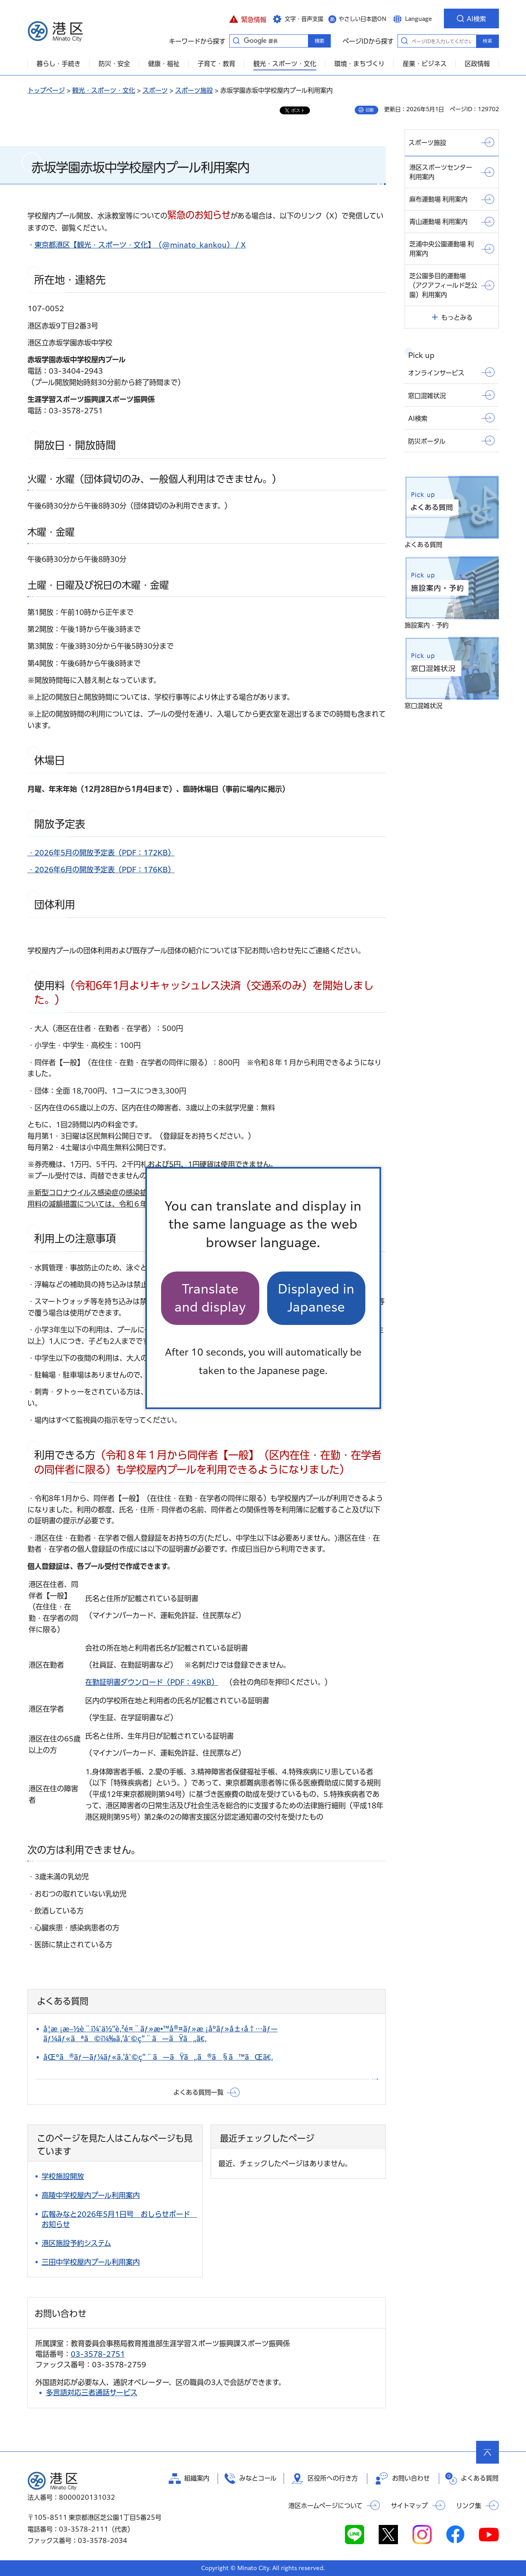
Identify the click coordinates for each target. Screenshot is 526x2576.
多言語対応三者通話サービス (91, 2392)
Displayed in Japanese (316, 1298)
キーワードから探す (236, 40)
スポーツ (155, 90)
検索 (487, 41)
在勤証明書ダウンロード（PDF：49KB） (151, 1682)
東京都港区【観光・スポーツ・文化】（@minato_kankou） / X (140, 244)
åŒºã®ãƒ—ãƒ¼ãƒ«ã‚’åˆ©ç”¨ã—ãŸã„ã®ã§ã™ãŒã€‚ (158, 2056)
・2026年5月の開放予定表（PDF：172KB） (101, 852)
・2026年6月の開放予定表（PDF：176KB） (101, 869)
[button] (248, 18)
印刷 (370, 110)
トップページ (46, 90)
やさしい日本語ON (363, 19)
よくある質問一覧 (198, 2092)
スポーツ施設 (194, 90)
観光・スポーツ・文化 (103, 90)
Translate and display (210, 1298)
